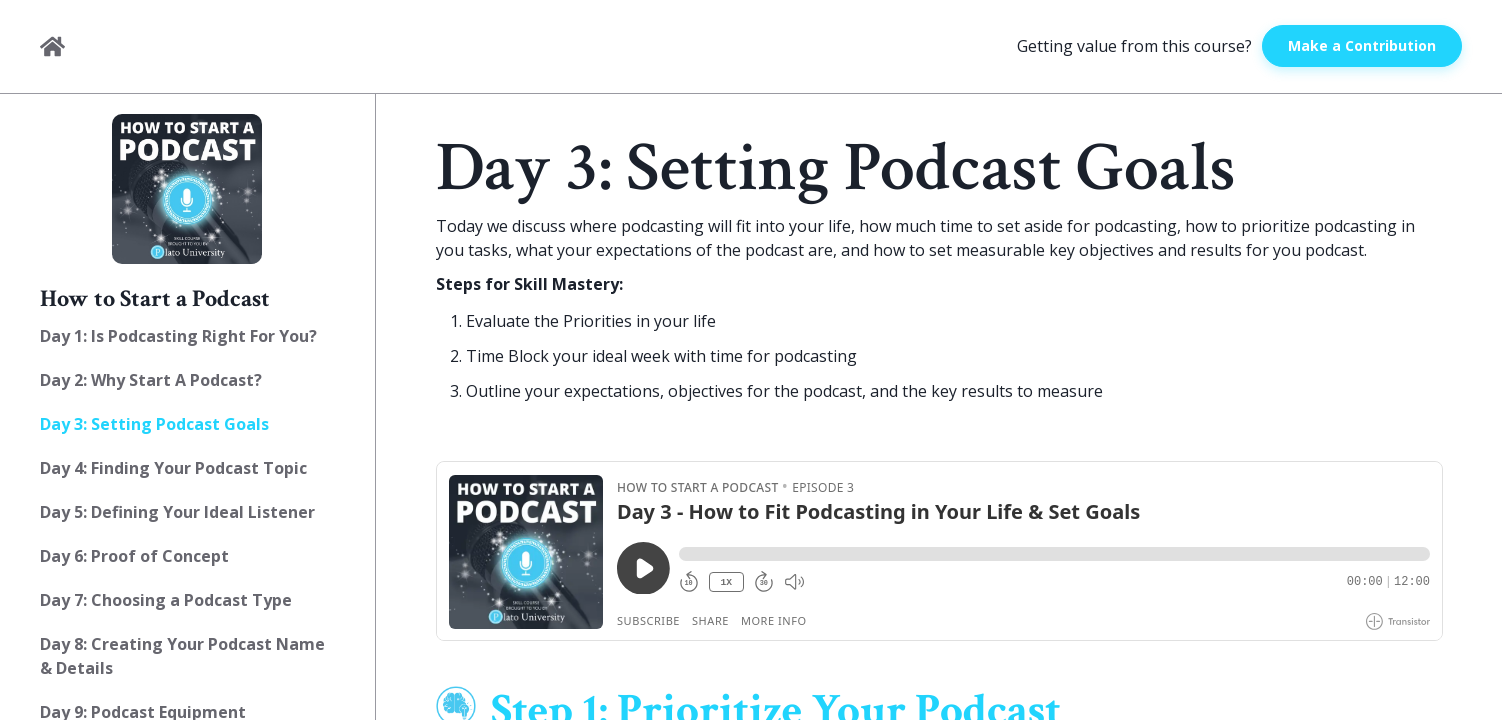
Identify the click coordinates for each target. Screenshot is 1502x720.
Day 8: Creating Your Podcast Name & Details (182, 656)
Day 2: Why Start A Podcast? (151, 380)
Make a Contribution (1362, 45)
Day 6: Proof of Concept (134, 556)
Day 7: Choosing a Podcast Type (166, 600)
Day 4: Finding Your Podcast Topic (173, 468)
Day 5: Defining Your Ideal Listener (177, 512)
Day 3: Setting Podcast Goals (154, 424)
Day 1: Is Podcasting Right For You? (178, 336)
